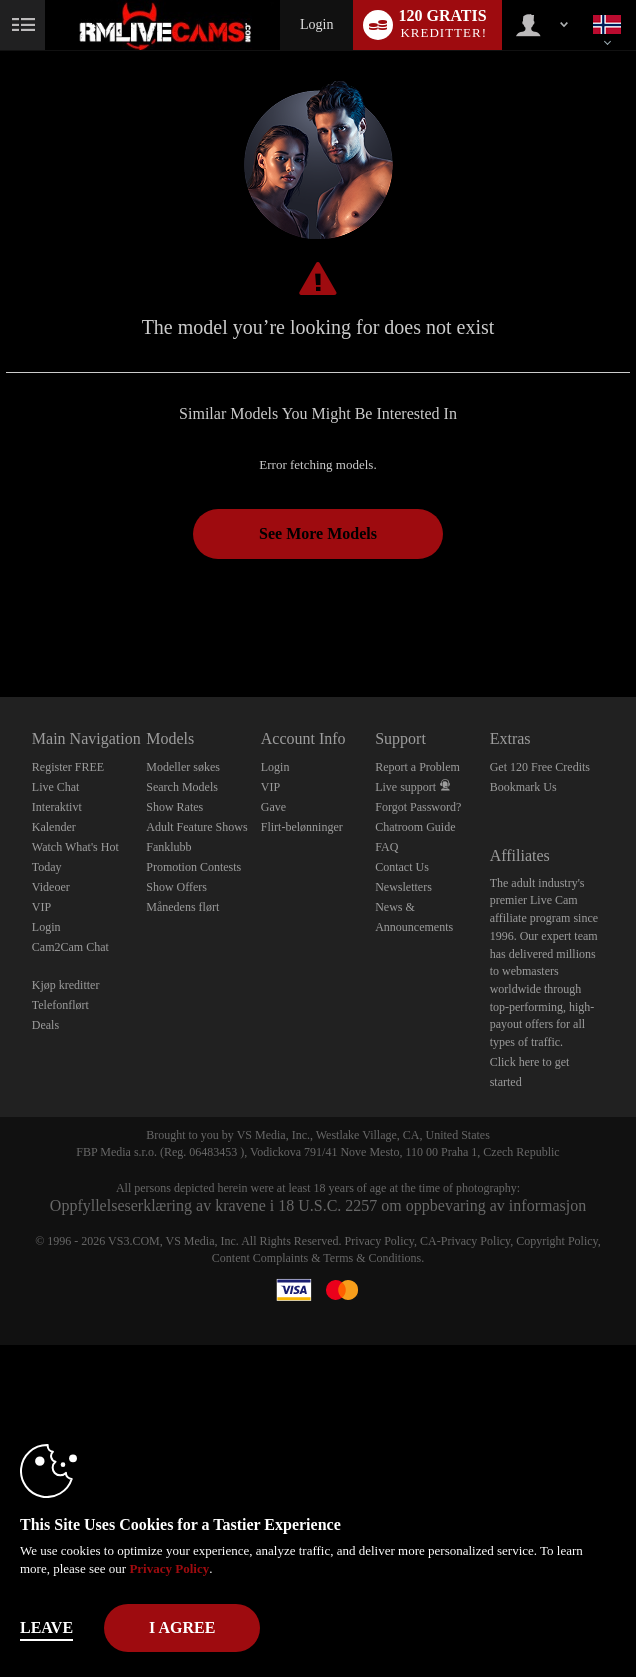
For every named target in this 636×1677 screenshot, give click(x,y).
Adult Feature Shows (196, 827)
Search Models (182, 787)
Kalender (54, 827)
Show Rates (174, 807)
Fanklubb (168, 847)
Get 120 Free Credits (540, 767)
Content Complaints (260, 1258)
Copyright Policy (557, 1241)
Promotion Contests (193, 867)
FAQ (386, 847)
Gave (273, 807)
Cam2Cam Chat (70, 947)
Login (316, 24)
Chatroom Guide (415, 827)
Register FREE (68, 767)
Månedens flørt (182, 907)
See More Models (318, 533)
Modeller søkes (183, 767)
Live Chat (56, 787)
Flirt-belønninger (302, 827)
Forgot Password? (418, 807)
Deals (45, 1025)
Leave (46, 1627)
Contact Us (402, 867)
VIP (41, 907)
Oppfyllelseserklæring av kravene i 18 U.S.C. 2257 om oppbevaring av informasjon (318, 1205)
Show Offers (176, 887)
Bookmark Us (523, 787)
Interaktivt (57, 807)
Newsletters (403, 887)
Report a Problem (417, 767)
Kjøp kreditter (66, 985)
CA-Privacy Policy (465, 1241)
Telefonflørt (60, 1005)
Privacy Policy (380, 1241)
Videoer (51, 887)
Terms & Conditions (372, 1258)
